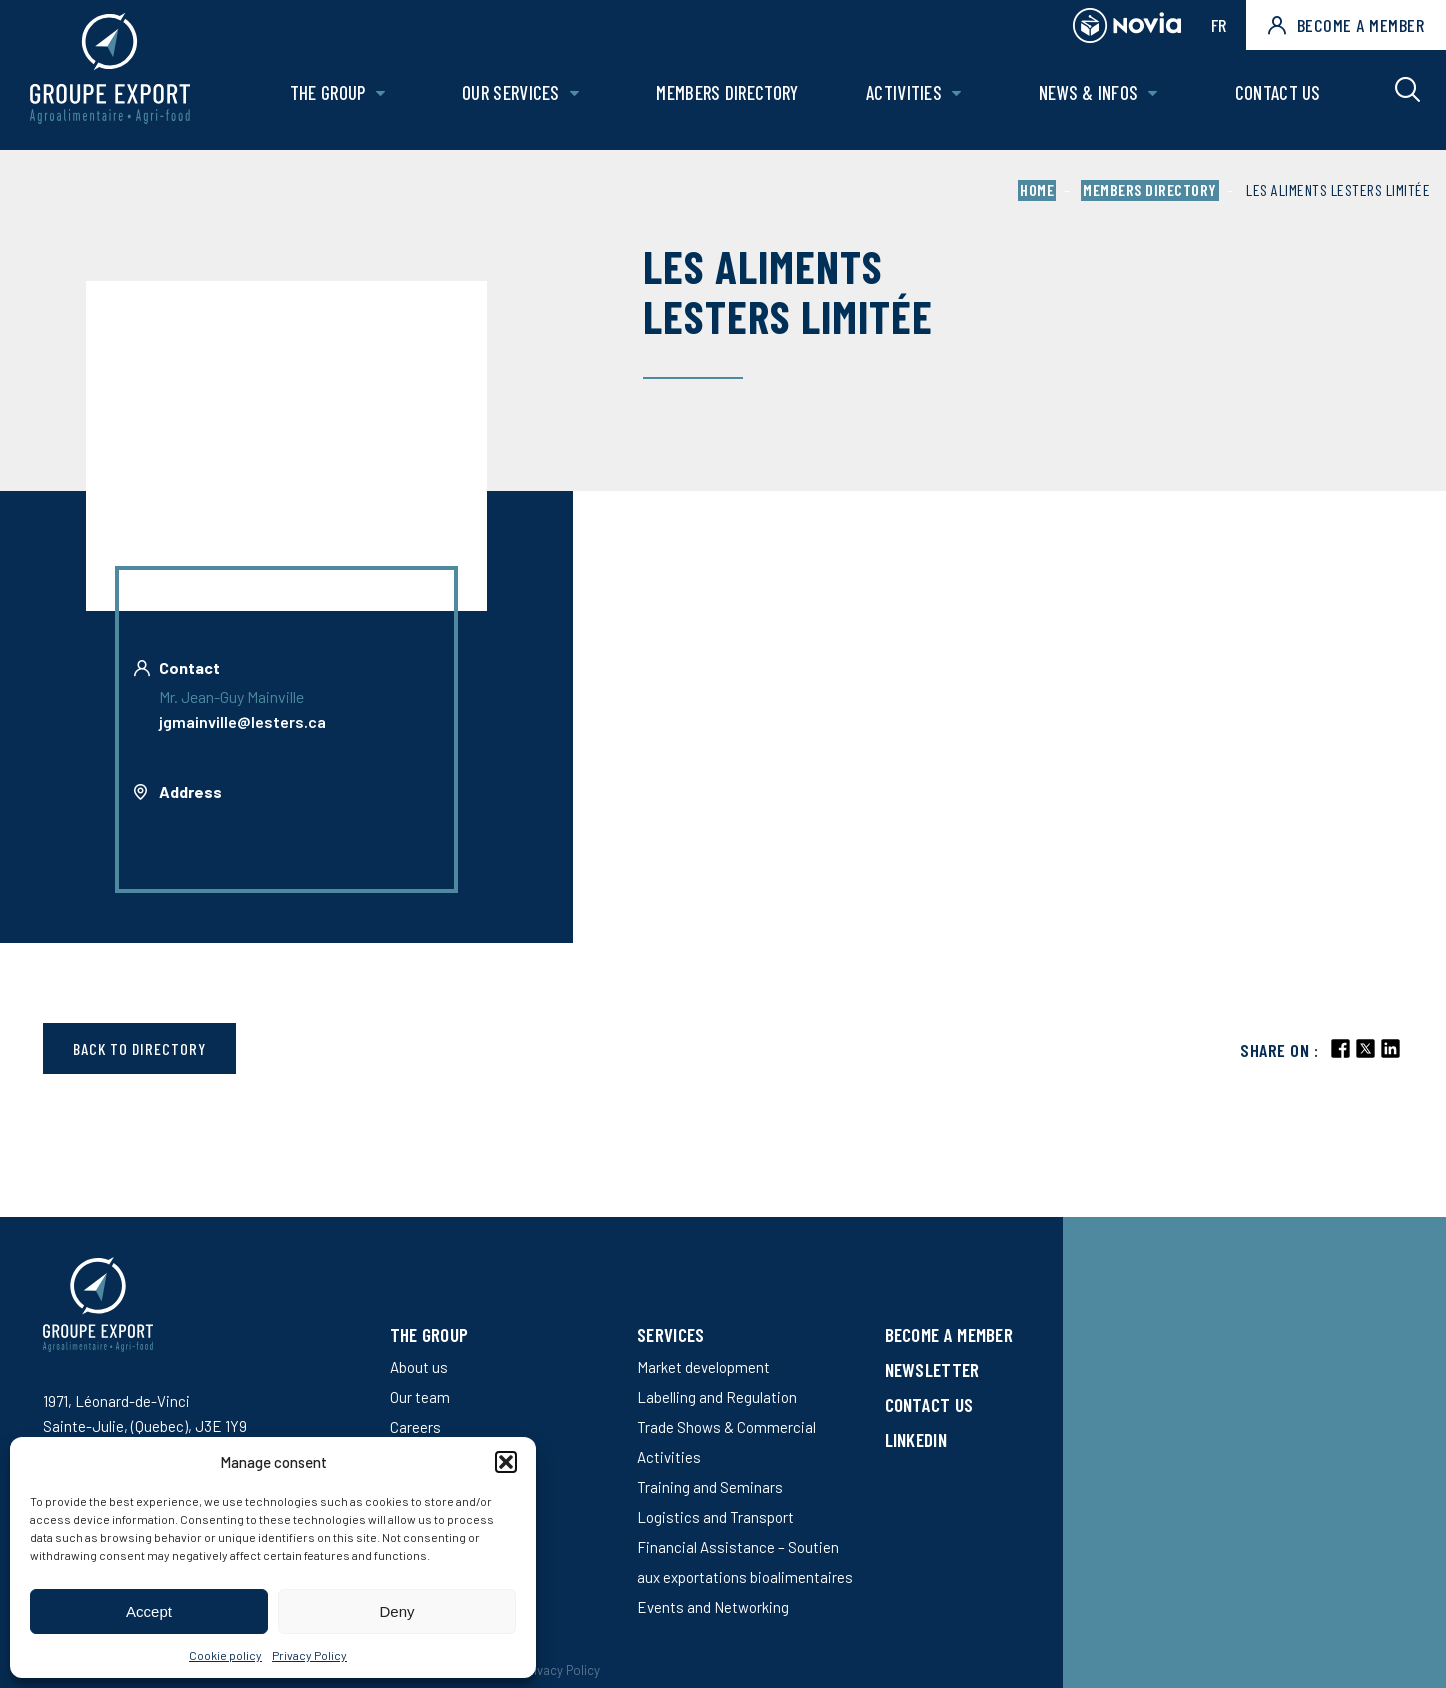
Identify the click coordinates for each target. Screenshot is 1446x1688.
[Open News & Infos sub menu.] (1155, 97)
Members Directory (734, 96)
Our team (420, 1397)
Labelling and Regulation (717, 1397)
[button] (506, 1462)
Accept (149, 1611)
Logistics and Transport (715, 1517)
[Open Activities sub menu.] (960, 97)
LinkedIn (916, 1439)
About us (419, 1367)
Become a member (1346, 25)
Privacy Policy (309, 1655)
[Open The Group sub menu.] (390, 97)
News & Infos (1091, 96)
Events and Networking (713, 1607)
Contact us (1278, 96)
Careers (415, 1427)
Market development (703, 1367)
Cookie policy (225, 1655)
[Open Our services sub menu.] (582, 97)
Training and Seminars (710, 1487)
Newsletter (932, 1369)
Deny (396, 1611)
